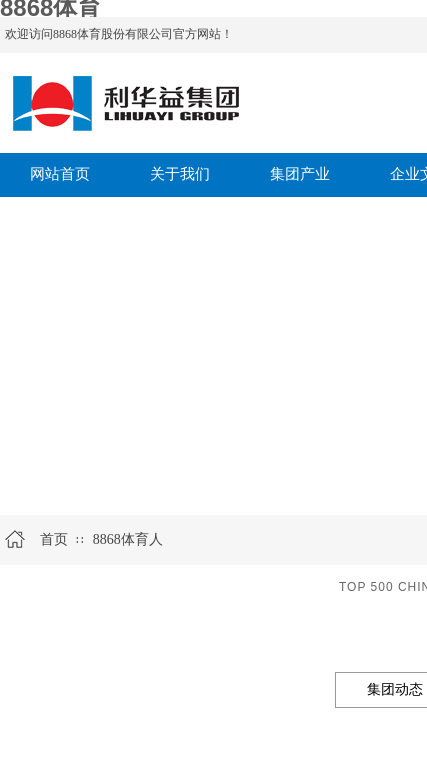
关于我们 (180, 174)
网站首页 (60, 174)
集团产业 (300, 174)
